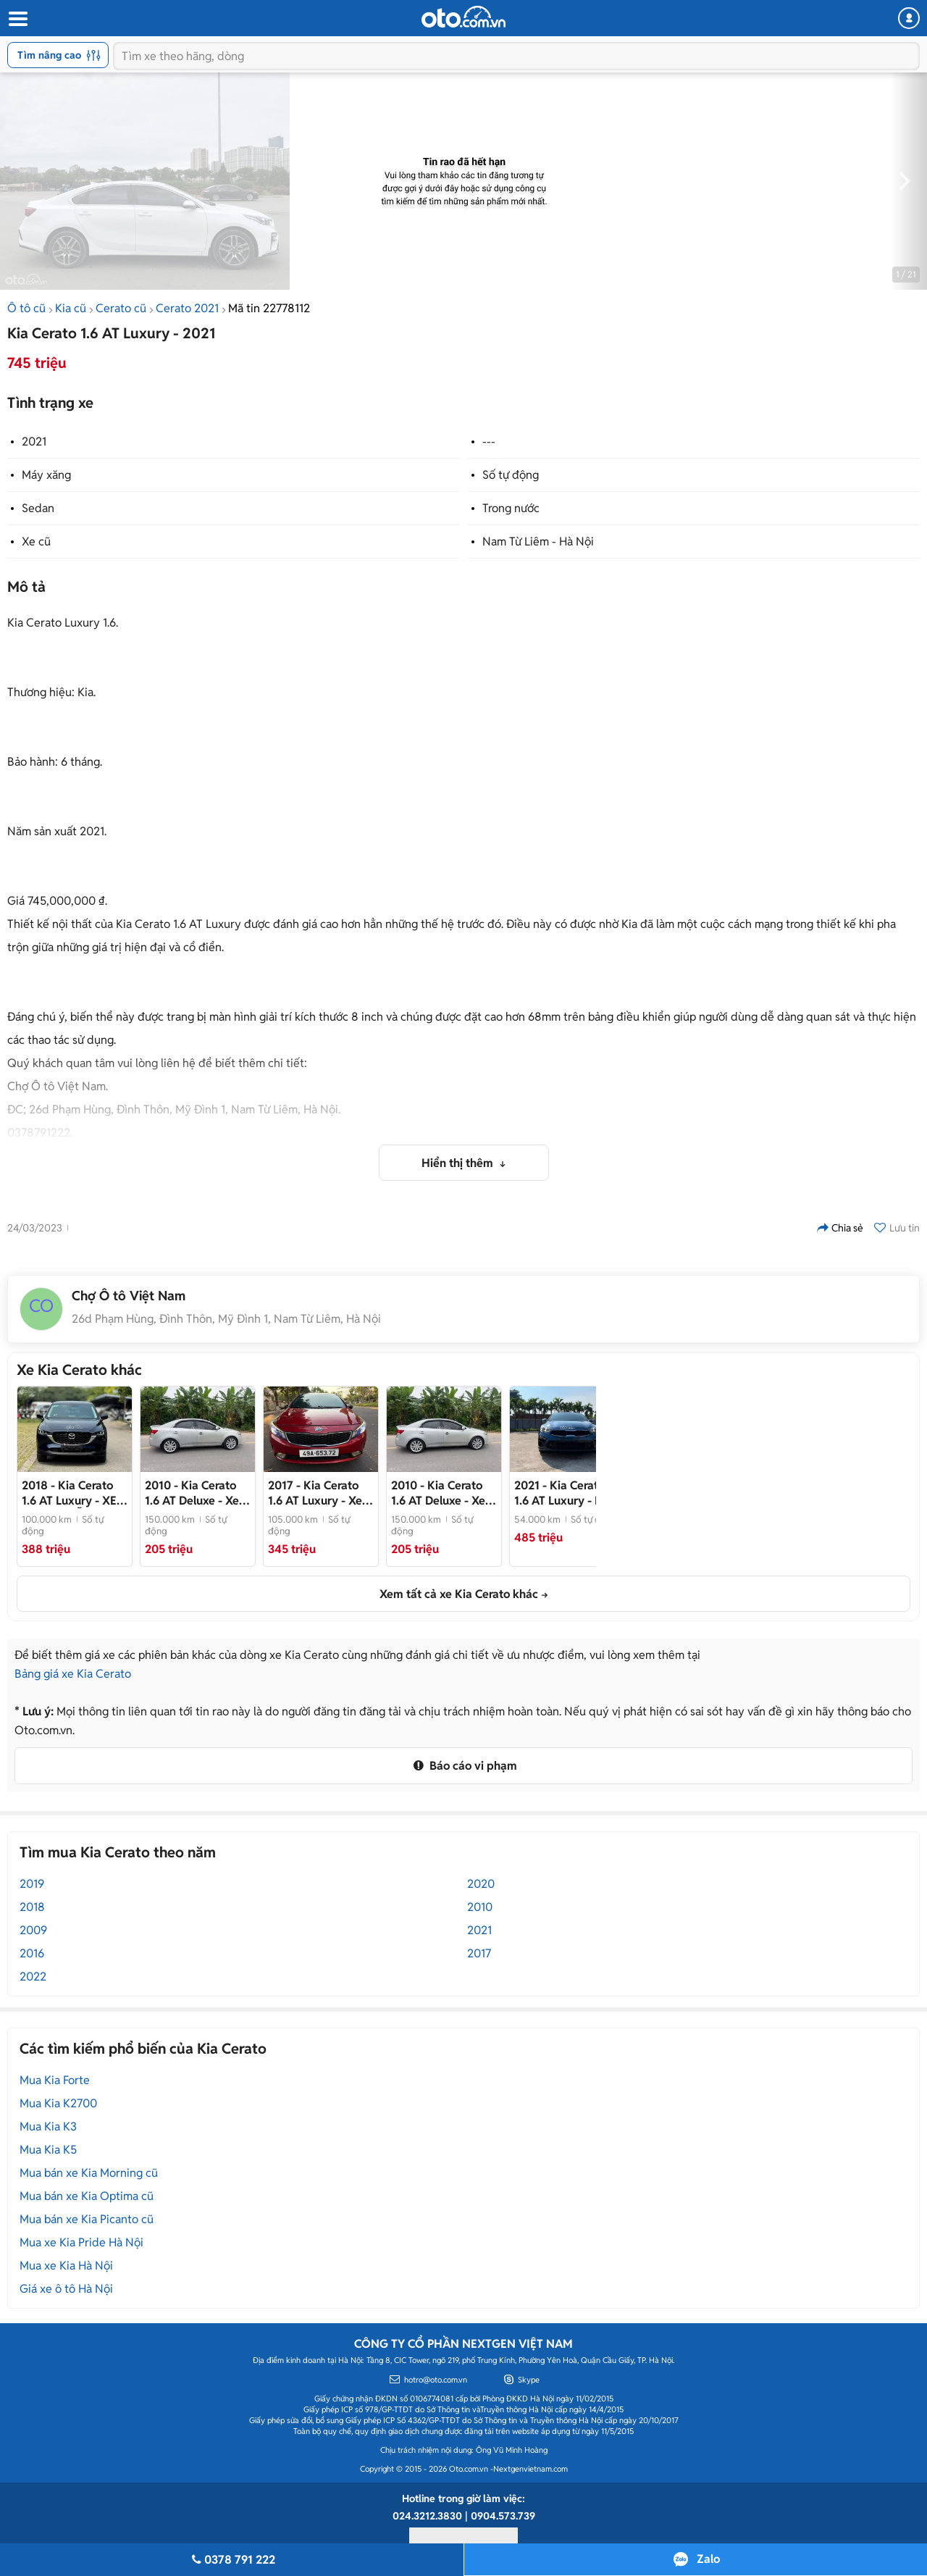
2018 (32, 1907)
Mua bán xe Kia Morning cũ (89, 2172)
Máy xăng (46, 474)
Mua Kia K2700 (58, 2103)
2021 (34, 441)
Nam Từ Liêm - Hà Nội (538, 541)
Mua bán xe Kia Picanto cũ (87, 2219)
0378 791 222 (231, 2559)
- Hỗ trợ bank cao (562, 1493)
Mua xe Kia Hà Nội (66, 2265)
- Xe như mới (315, 1493)
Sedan (38, 508)
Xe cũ (36, 541)
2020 (481, 1883)
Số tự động (510, 474)
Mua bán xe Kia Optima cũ (87, 2196)
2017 (479, 1953)
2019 (32, 1883)
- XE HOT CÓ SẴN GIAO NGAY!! (73, 1493)
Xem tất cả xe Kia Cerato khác (458, 1594)
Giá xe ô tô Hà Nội (66, 2288)
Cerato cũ (121, 308)
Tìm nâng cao (59, 55)
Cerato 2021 (187, 308)
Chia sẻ (840, 1227)
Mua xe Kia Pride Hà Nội (81, 2242)
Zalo (708, 2559)
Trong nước (511, 508)
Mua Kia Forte (55, 2080)
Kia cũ (70, 308)
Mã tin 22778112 (269, 308)
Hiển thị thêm (458, 1163)
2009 (33, 1930)
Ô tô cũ (26, 308)
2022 (33, 1976)
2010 (479, 1907)
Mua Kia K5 (48, 2149)
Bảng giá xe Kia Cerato (72, 1673)
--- (488, 441)
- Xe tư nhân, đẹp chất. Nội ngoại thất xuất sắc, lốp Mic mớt (196, 1493)
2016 (32, 1953)
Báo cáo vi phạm (463, 1765)
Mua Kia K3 (48, 2126)
